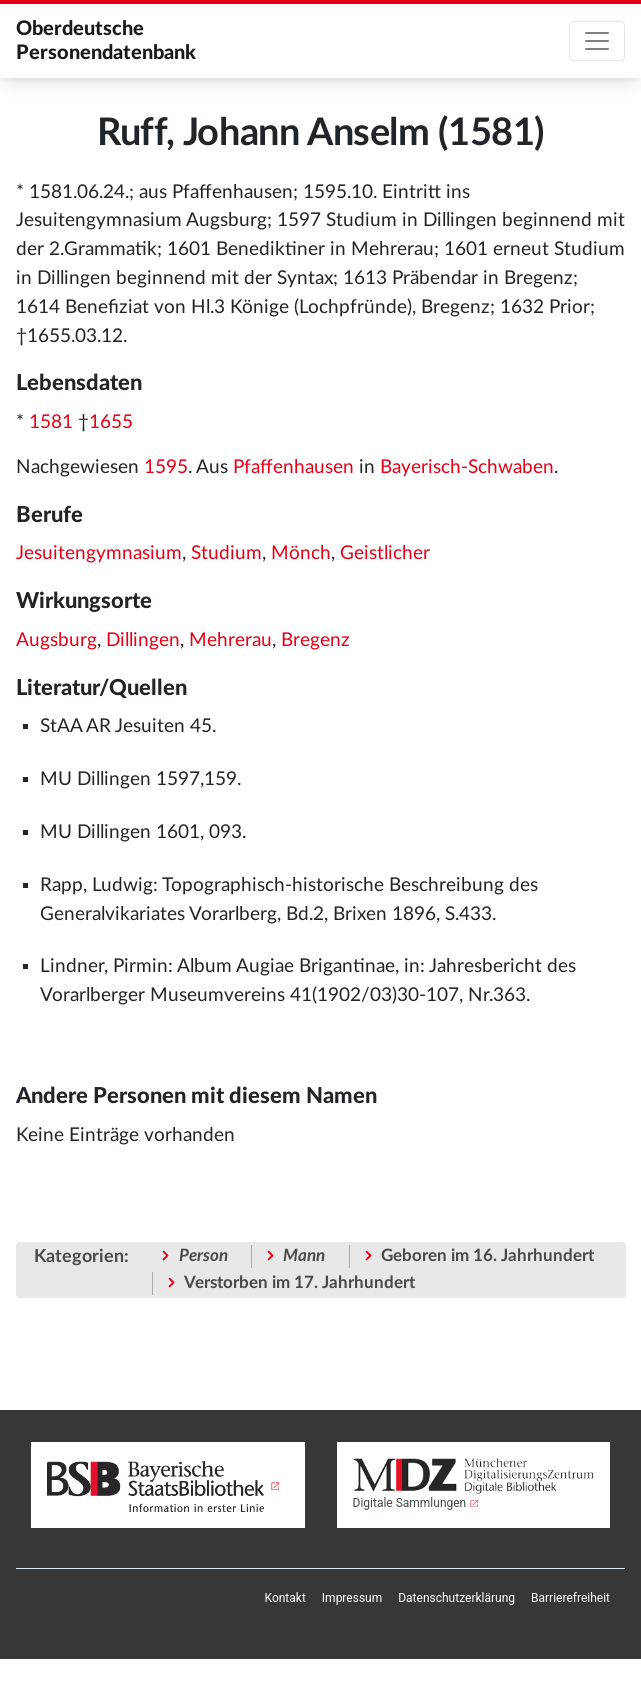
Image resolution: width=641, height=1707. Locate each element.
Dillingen (143, 640)
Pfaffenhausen (293, 467)
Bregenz (315, 640)
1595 (166, 467)
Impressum (352, 1598)
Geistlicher (385, 553)
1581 (51, 422)
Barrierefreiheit (570, 1598)
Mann (304, 1255)
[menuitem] (285, 1598)
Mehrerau (230, 640)
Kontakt (285, 1598)
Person (203, 1255)
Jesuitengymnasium (99, 553)
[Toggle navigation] (597, 41)
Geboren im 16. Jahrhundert (487, 1255)
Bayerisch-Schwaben (467, 467)
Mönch (301, 553)
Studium (226, 553)
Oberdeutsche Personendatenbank (106, 41)
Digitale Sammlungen (410, 1503)
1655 (111, 422)
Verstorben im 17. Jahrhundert (299, 1282)
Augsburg (56, 640)
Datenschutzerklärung (456, 1598)
